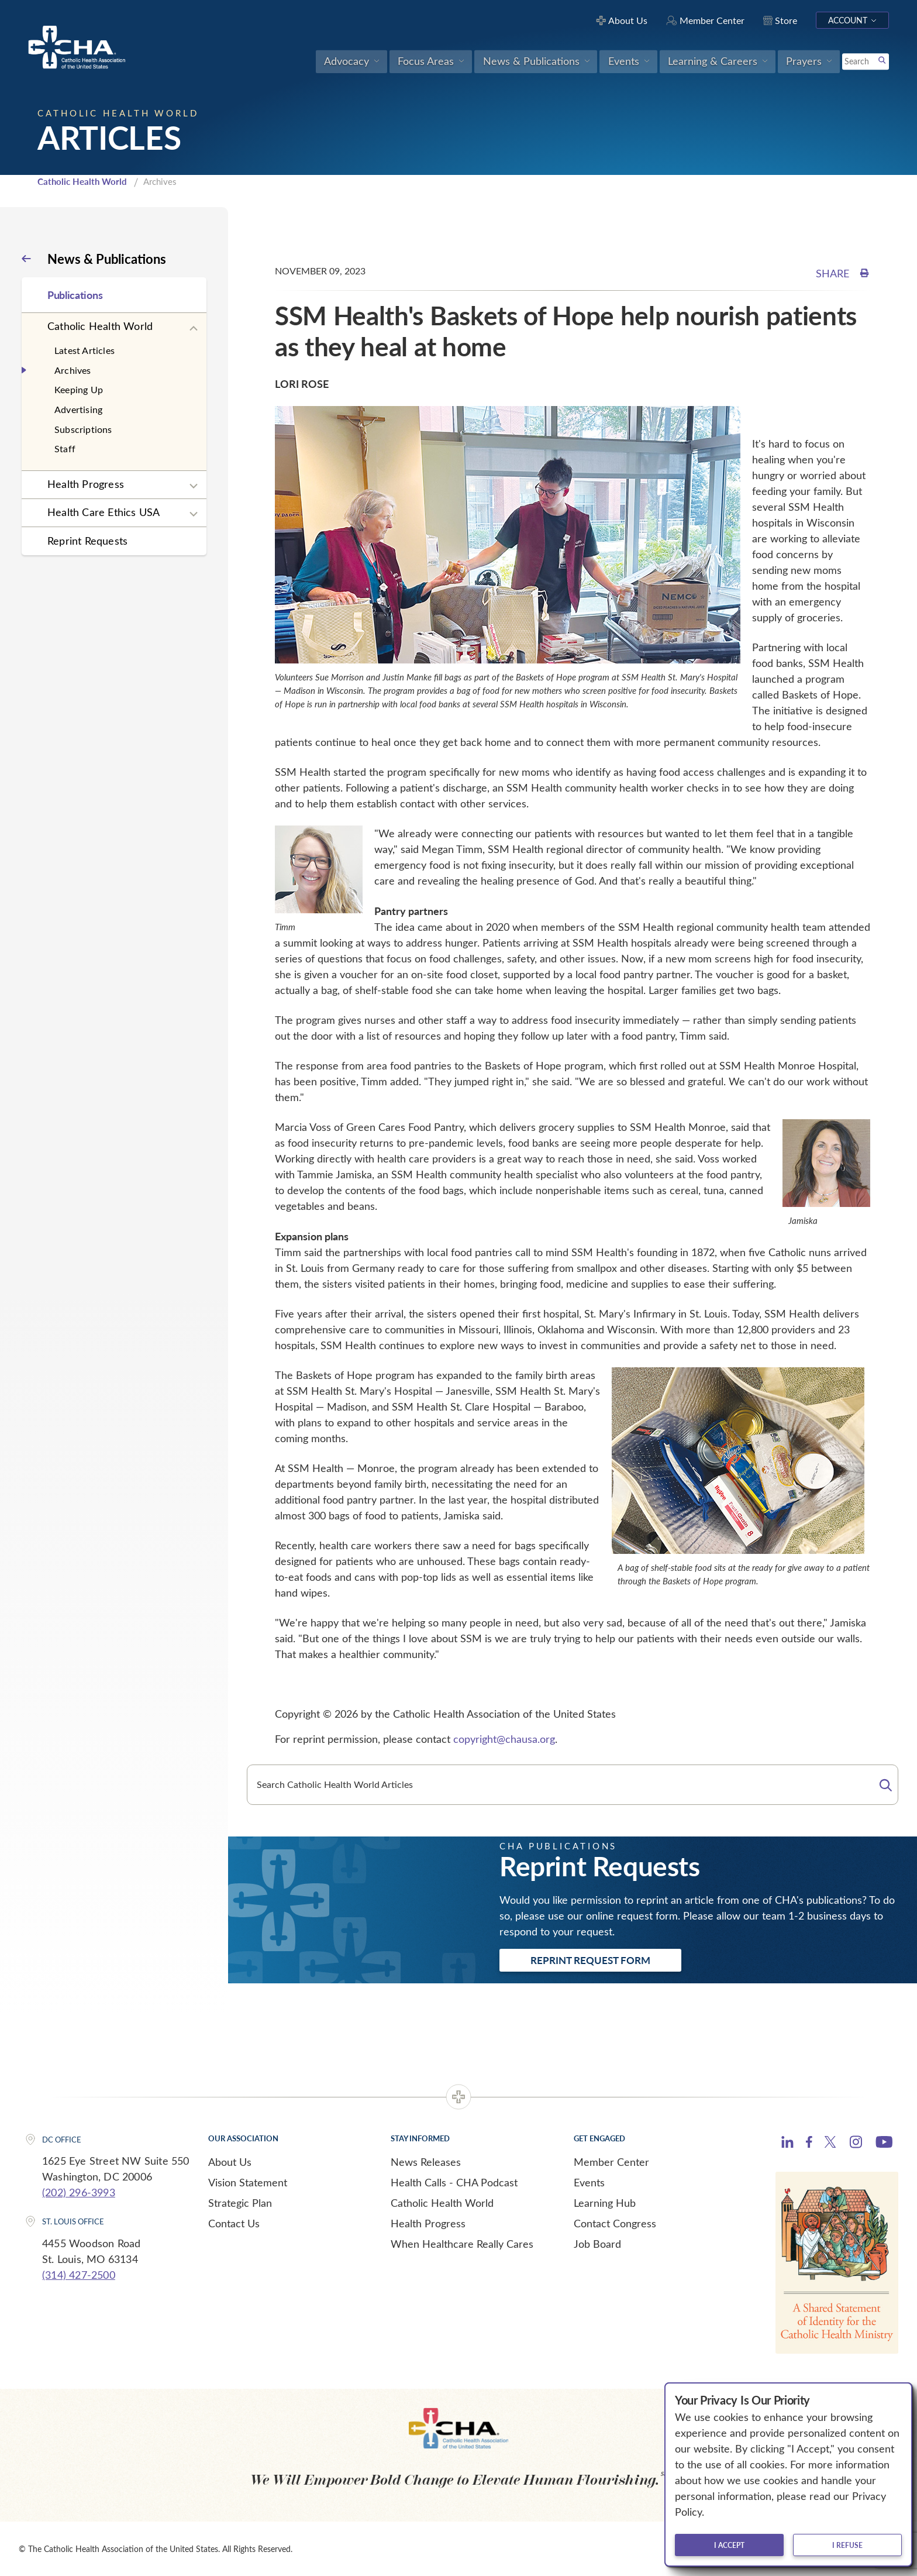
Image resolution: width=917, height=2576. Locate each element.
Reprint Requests (87, 541)
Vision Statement (247, 2182)
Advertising (78, 409)
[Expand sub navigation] (193, 329)
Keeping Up (78, 389)
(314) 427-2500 (78, 2275)
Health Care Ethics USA (103, 512)
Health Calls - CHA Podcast (454, 2182)
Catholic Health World (82, 181)
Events (589, 2182)
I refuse (847, 2545)
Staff (64, 448)
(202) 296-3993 (78, 2192)
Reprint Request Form (590, 1960)
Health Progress (85, 484)
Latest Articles (84, 350)
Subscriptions (83, 429)
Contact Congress (615, 2223)
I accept (729, 2545)
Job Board (597, 2244)
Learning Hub (605, 2203)
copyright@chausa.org (504, 1739)
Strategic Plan (240, 2203)
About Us (229, 2162)
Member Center (611, 2162)
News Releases (426, 2162)
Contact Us (234, 2223)
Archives (72, 370)
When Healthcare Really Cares (462, 2244)
